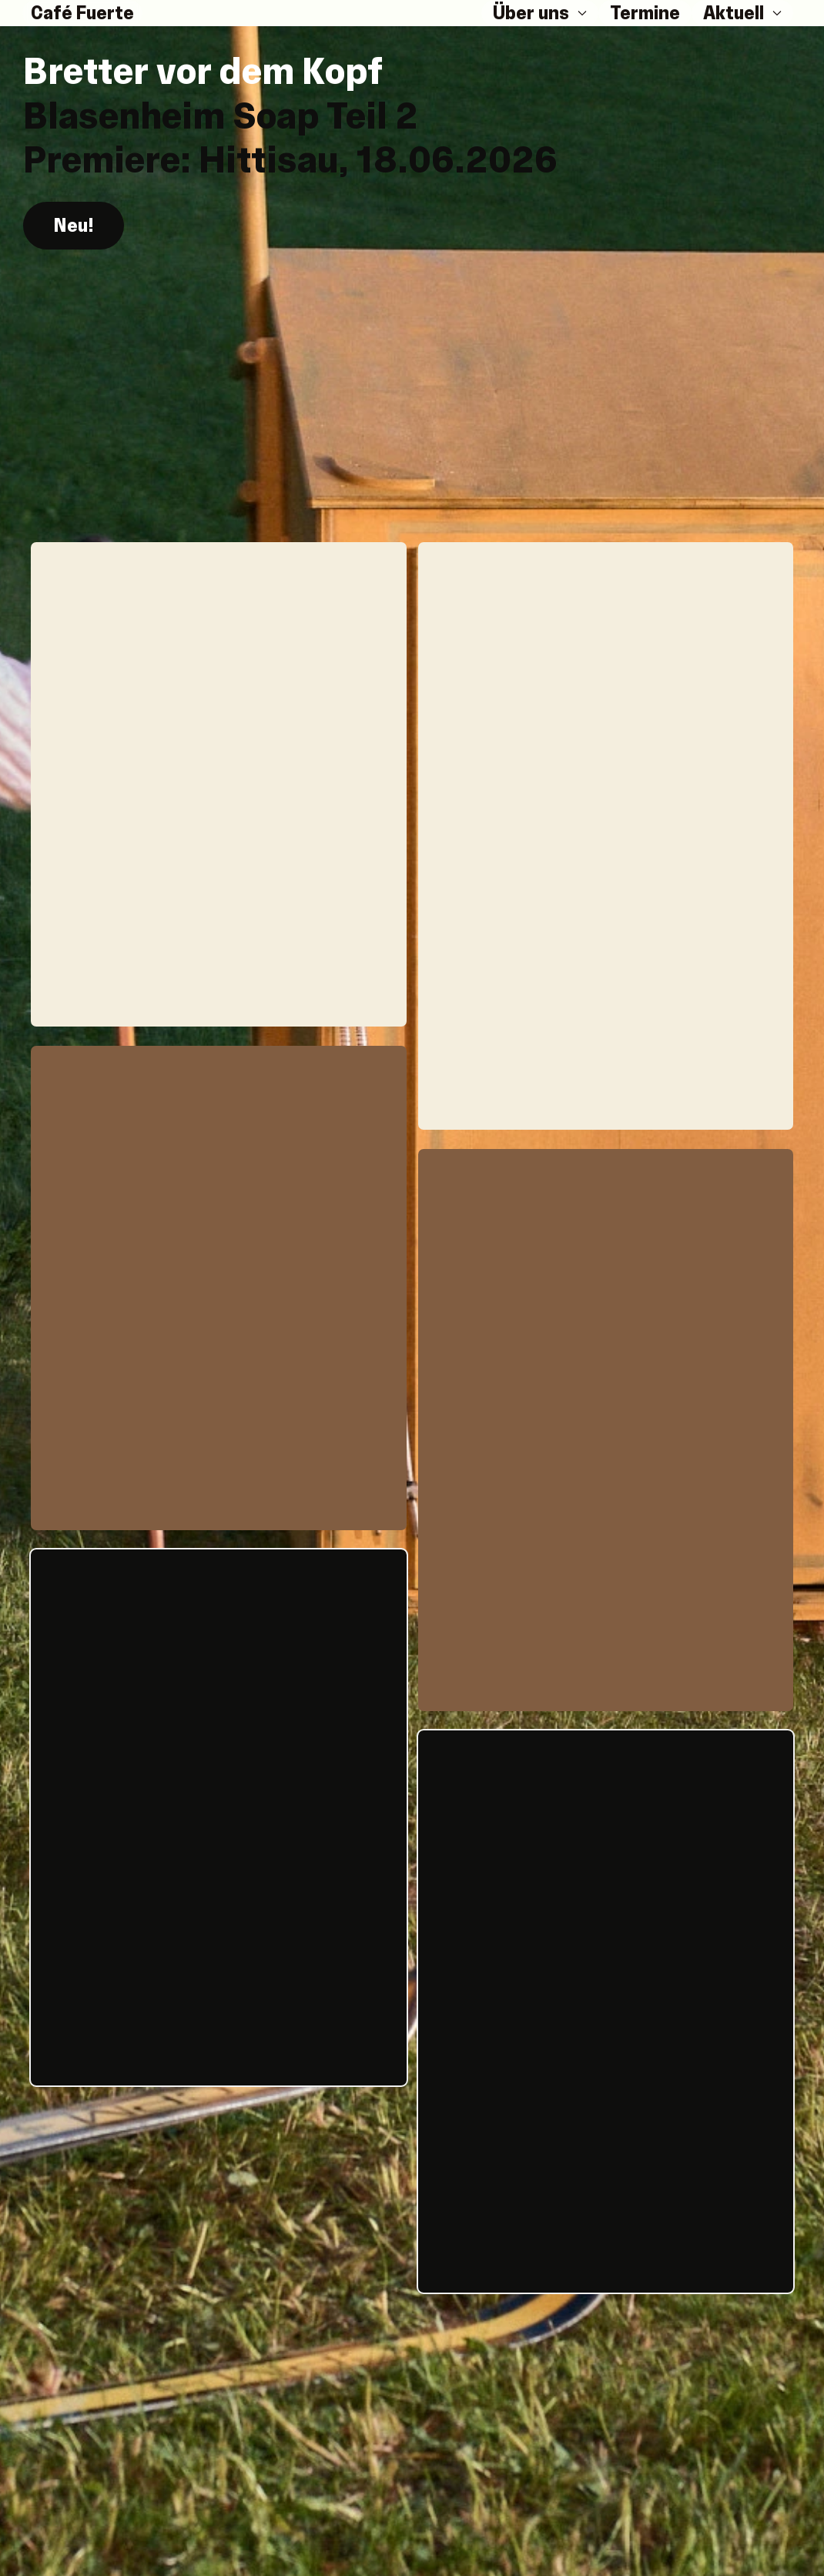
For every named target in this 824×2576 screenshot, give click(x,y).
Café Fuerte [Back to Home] (82, 13)
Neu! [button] (73, 224)
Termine (645, 13)
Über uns (540, 13)
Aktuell (742, 13)
